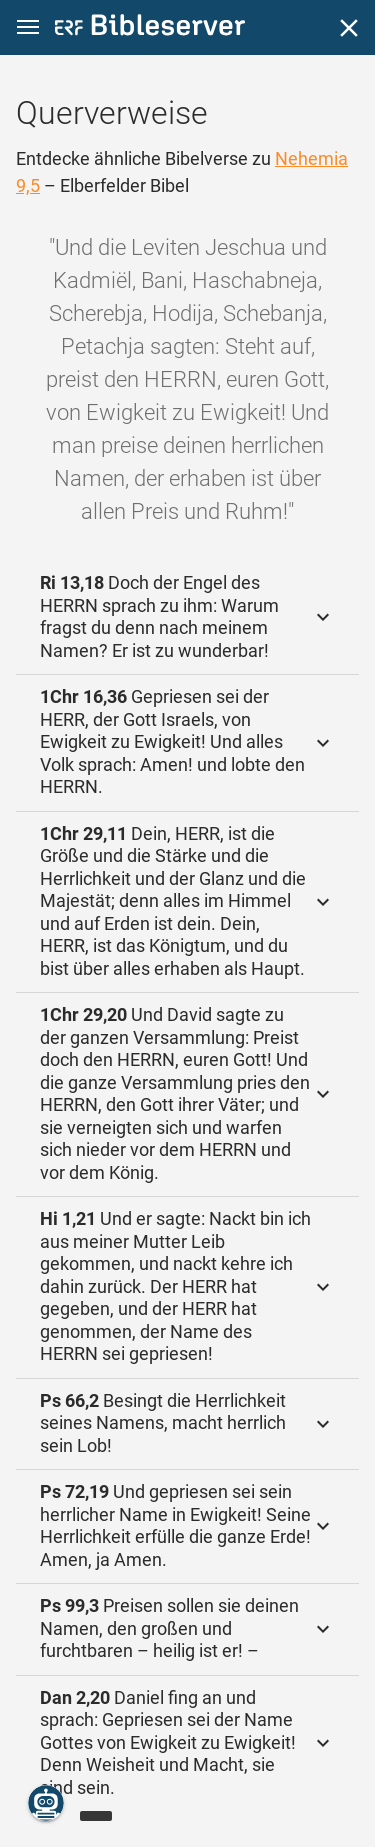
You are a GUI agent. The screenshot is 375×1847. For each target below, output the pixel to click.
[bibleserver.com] (150, 28)
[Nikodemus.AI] (46, 1803)
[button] (28, 27)
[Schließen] (349, 28)
